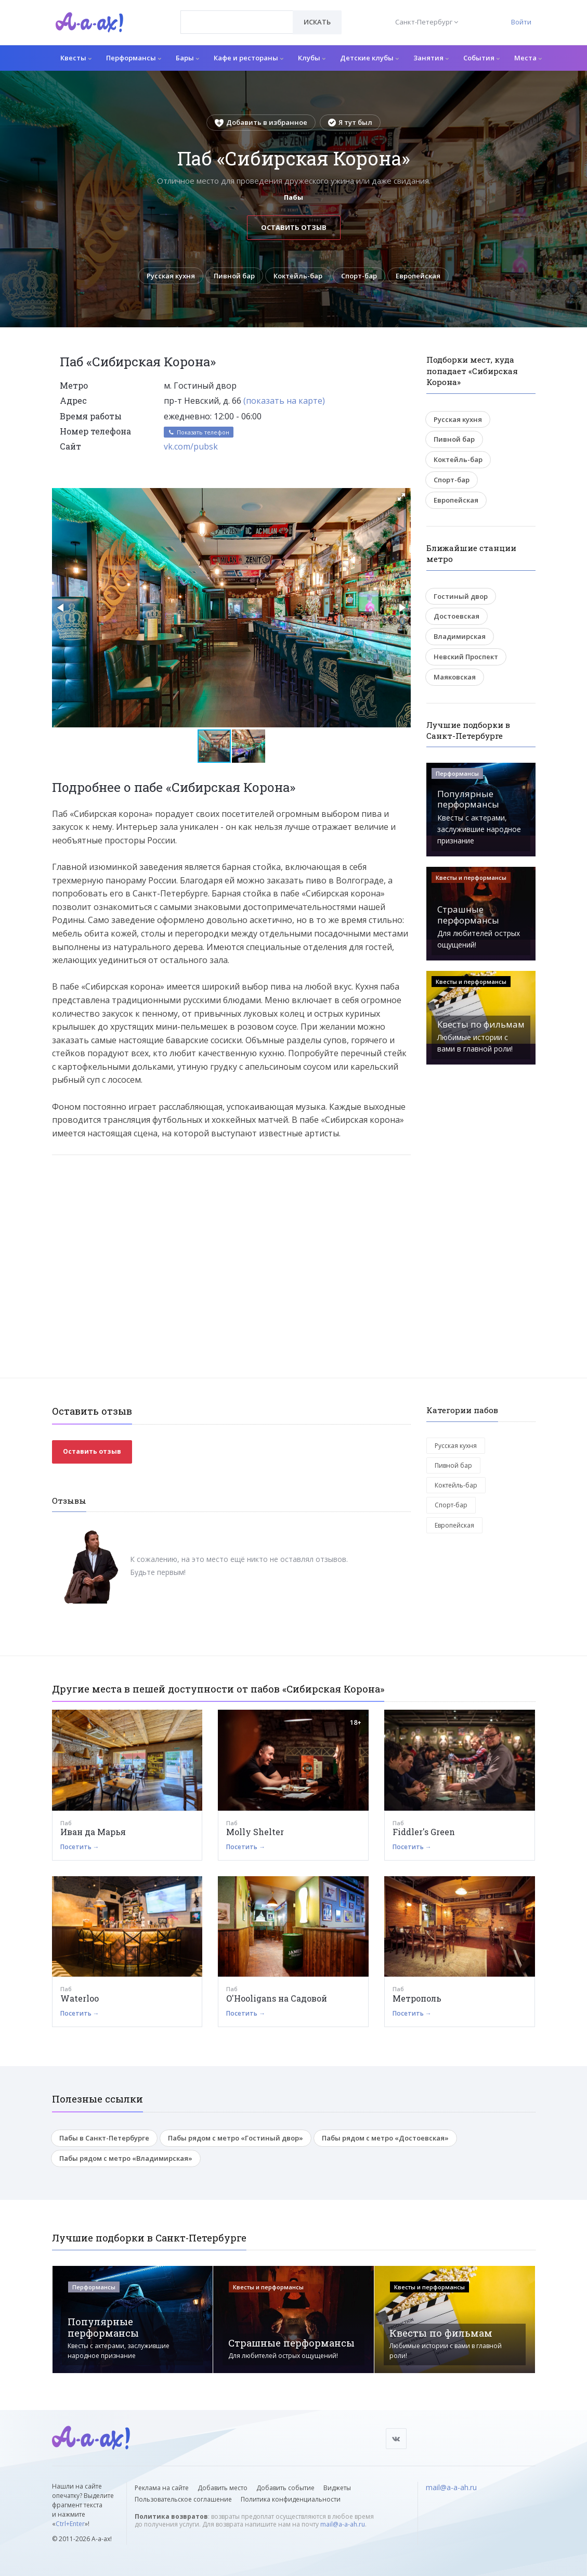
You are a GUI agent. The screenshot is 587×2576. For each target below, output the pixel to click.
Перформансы (133, 57)
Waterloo (79, 1998)
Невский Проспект (466, 656)
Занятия (431, 57)
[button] (401, 497)
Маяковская (455, 677)
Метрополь (417, 1998)
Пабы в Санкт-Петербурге (104, 2138)
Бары (187, 57)
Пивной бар (234, 275)
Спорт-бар (359, 275)
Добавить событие (285, 2487)
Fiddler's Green (424, 1831)
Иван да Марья (93, 1831)
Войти (521, 22)
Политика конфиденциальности (291, 2499)
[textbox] (237, 14)
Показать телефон (198, 432)
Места (528, 57)
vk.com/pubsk (191, 446)
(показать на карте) (284, 400)
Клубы (311, 57)
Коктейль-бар (297, 275)
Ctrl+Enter (70, 2523)
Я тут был (350, 122)
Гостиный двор (461, 596)
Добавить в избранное (261, 122)
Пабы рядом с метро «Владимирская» (125, 2158)
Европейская (418, 275)
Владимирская (460, 636)
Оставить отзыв (294, 227)
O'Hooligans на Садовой (276, 1998)
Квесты (76, 57)
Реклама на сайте (162, 2487)
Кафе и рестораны (248, 57)
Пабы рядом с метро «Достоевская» (385, 2138)
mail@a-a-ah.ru (342, 2524)
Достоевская (456, 616)
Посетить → (79, 1846)
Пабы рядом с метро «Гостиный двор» (235, 2138)
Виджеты (337, 2487)
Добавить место (222, 2487)
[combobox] (236, 22)
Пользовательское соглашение (183, 2499)
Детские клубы (369, 57)
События (481, 57)
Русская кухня (171, 275)
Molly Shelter (255, 1831)
